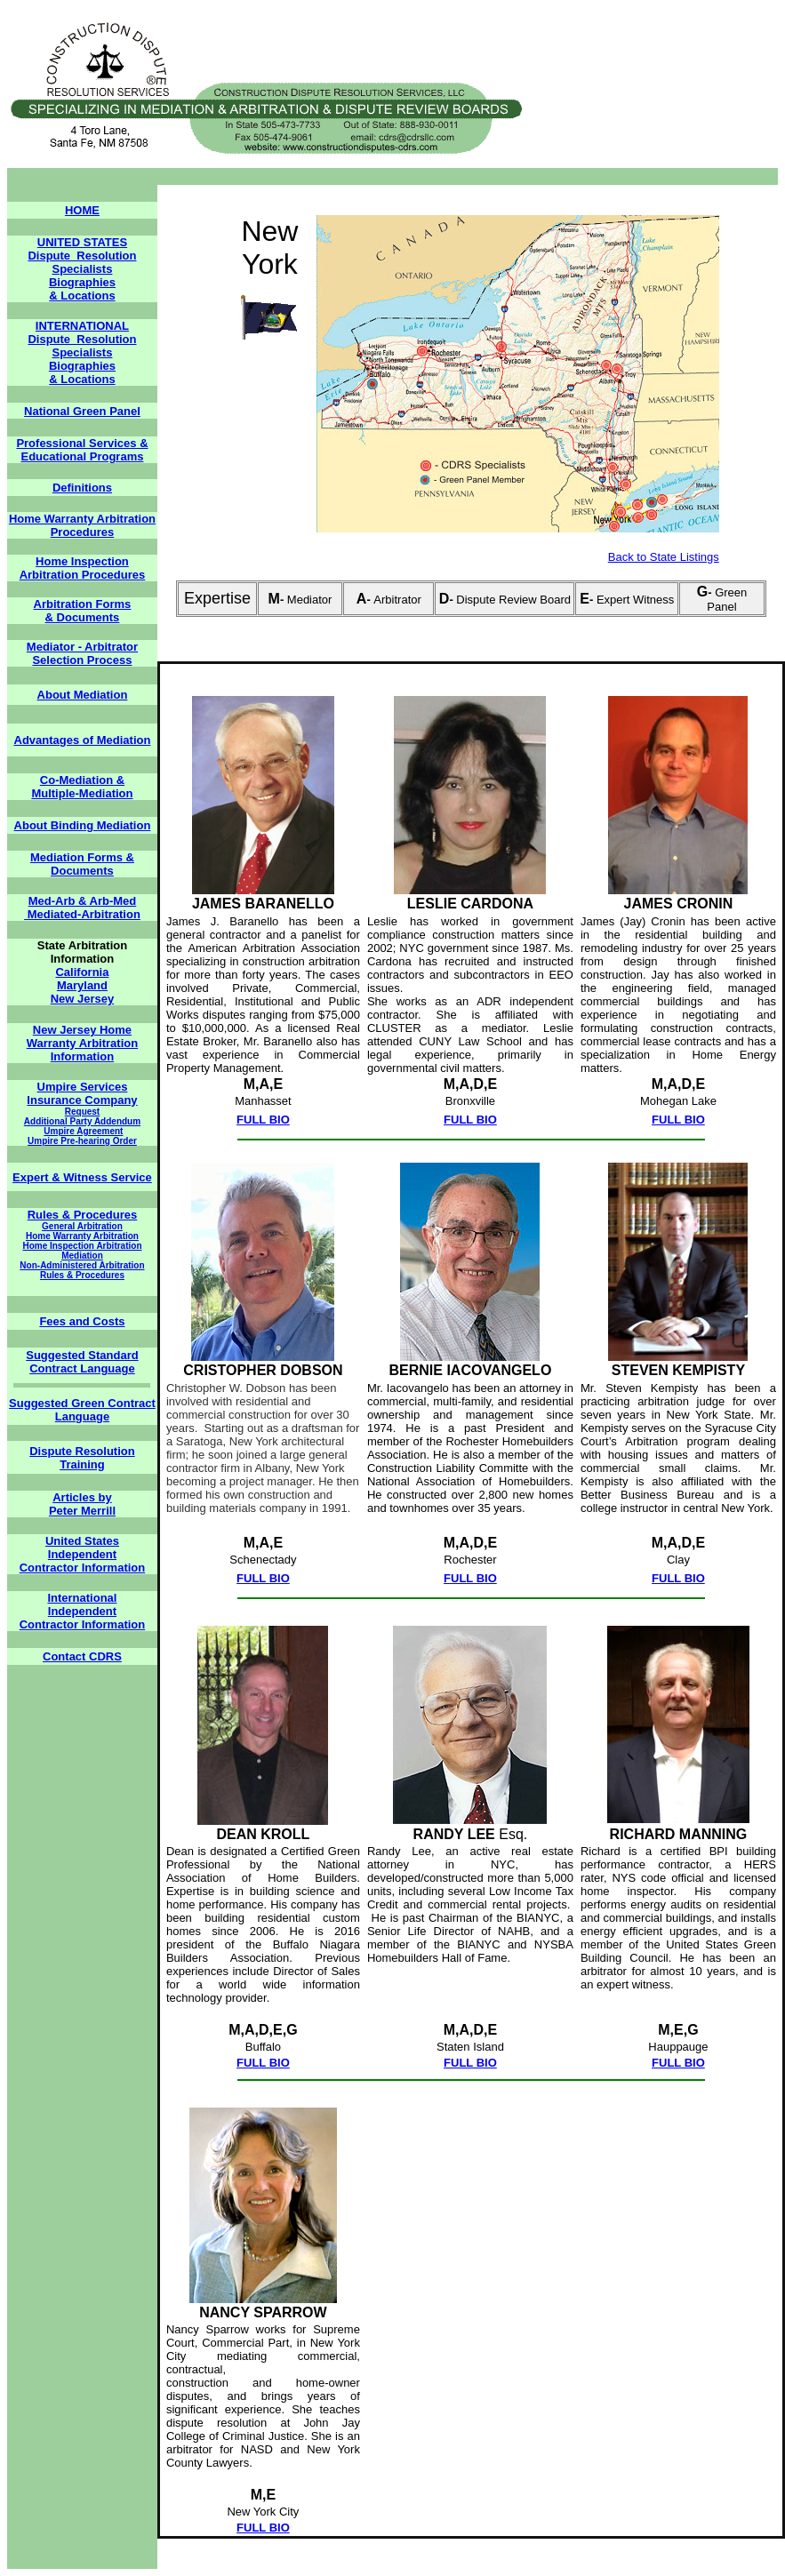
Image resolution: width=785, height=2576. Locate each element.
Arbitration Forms (83, 604)
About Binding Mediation (82, 825)
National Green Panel (82, 411)
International (81, 1597)
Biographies (82, 282)
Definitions (82, 487)
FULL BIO (263, 1119)
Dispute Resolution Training (81, 1457)
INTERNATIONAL (82, 325)
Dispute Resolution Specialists (82, 262)
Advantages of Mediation (82, 740)
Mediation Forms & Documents (82, 864)
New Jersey (83, 998)
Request (82, 1111)
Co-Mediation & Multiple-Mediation (81, 786)
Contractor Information (83, 1567)
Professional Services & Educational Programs (82, 449)
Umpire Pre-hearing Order (82, 1141)
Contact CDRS (82, 1656)
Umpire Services (82, 1086)
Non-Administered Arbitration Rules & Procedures (82, 1270)
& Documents (82, 617)
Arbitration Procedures (83, 574)
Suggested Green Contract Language (82, 1409)
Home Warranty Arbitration (82, 1236)
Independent (82, 1554)
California (81, 972)
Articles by (81, 1497)
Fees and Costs (81, 1321)
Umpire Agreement (83, 1131)
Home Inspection (82, 561)
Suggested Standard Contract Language (82, 1361)
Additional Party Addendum (82, 1121)
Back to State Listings (663, 557)
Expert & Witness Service (82, 1177)
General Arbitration (82, 1226)
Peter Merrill (82, 1510)
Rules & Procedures (83, 1214)
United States (82, 1541)
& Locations (82, 295)
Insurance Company (82, 1100)
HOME (82, 210)
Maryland (82, 985)
